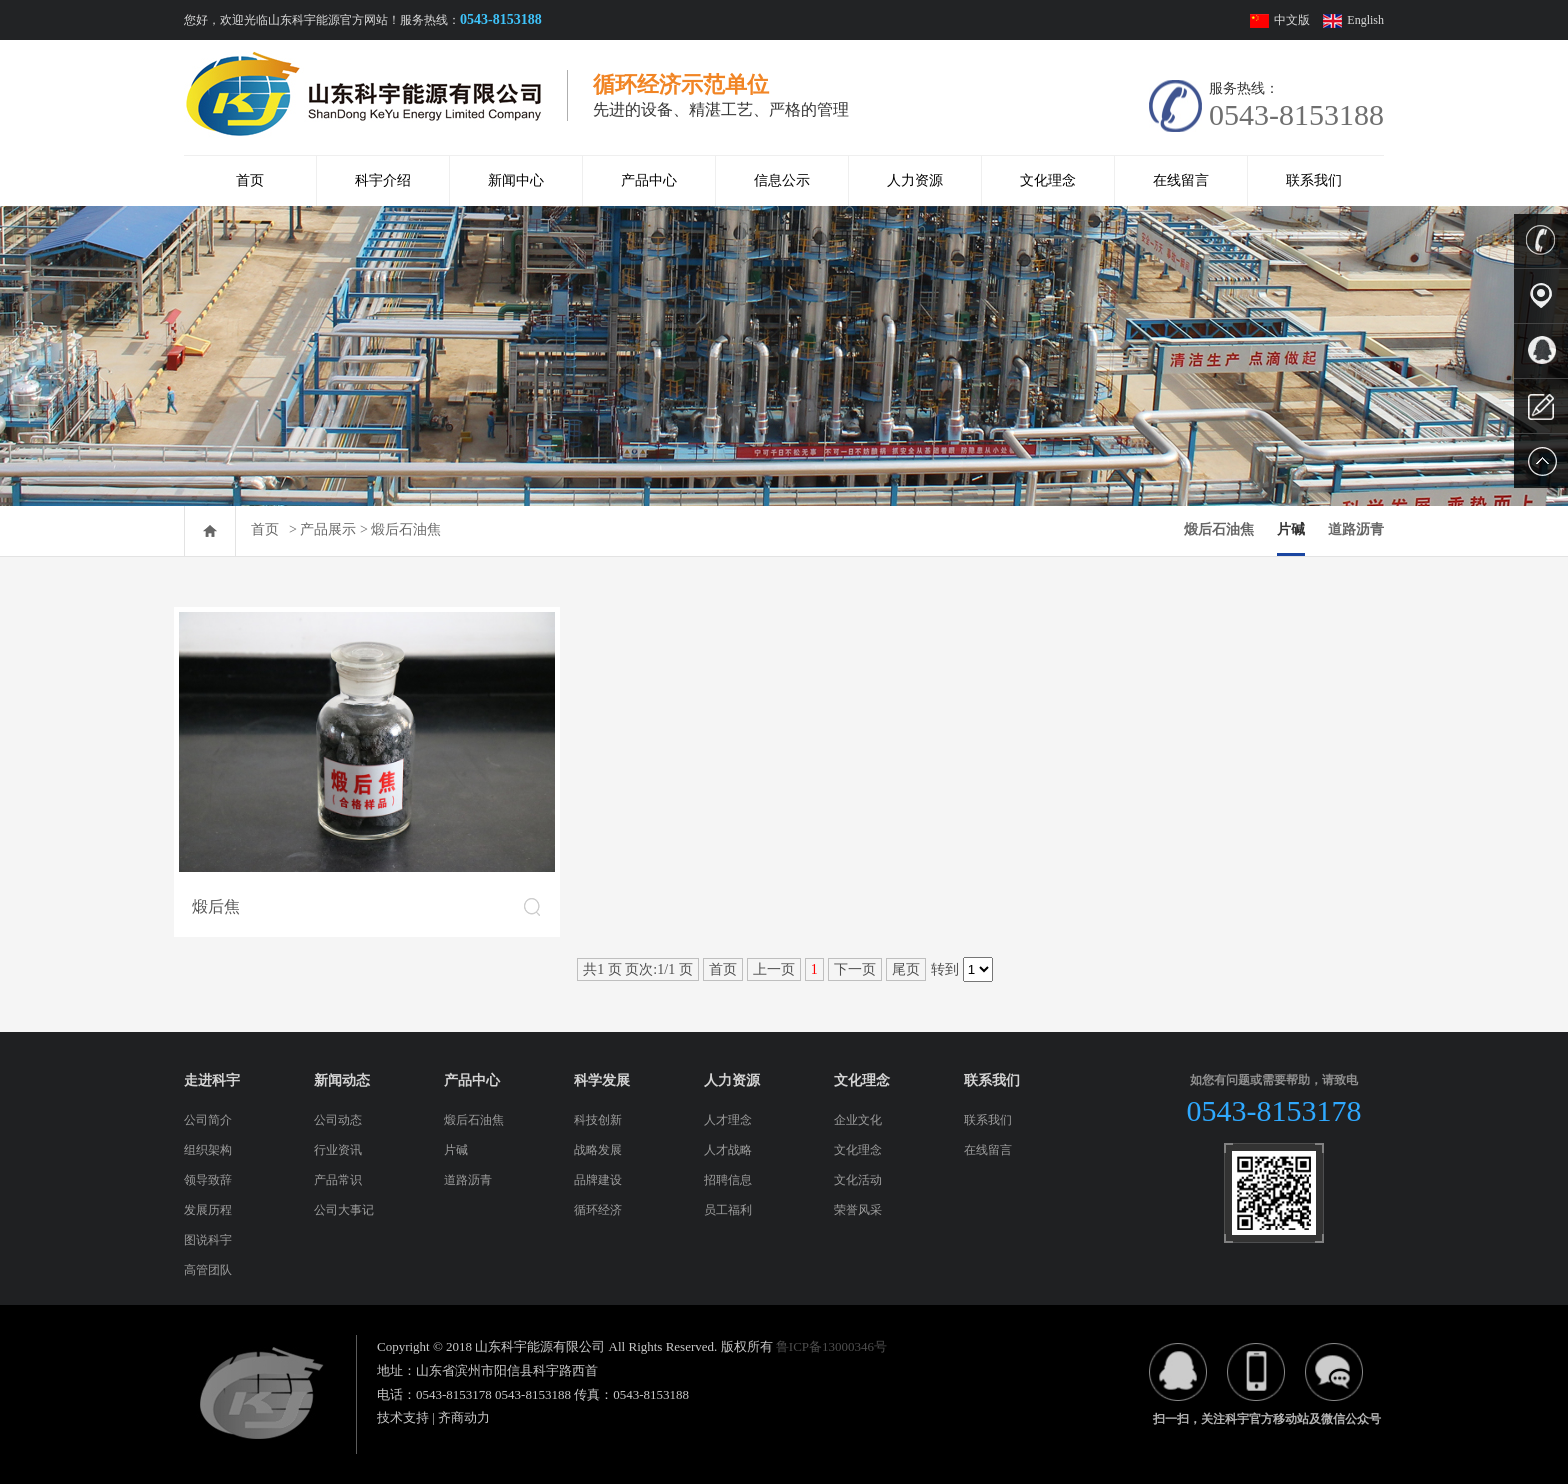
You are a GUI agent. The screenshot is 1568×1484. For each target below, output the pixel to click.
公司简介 (208, 1120)
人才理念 (728, 1120)
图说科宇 (208, 1240)
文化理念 (1048, 180)
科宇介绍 (383, 180)
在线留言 (1181, 180)
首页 (250, 180)
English (1365, 20)
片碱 (1291, 529)
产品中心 (649, 180)
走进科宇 (212, 1080)
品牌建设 (598, 1180)
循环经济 (598, 1210)
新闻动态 (342, 1080)
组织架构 (208, 1150)
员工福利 (728, 1210)
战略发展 (598, 1150)
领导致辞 (208, 1180)
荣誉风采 (858, 1210)
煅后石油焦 (406, 529)
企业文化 (858, 1120)
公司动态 (338, 1120)
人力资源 (915, 180)
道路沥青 (1356, 529)
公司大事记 (344, 1210)
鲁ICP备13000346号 (831, 1346)
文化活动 (858, 1180)
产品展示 (328, 529)
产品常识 (338, 1180)
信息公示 (782, 180)
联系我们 (1314, 180)
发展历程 (208, 1210)
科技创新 (598, 1120)
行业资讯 (338, 1150)
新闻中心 (516, 180)
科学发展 (602, 1080)
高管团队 (208, 1270)
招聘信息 (728, 1180)
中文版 (1293, 20)
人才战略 (728, 1150)
